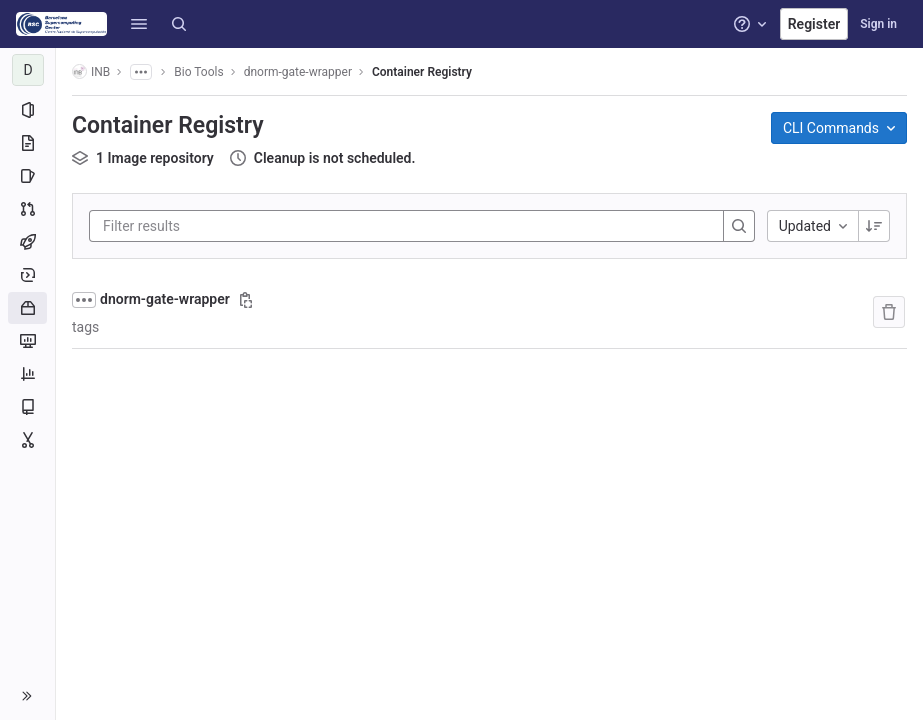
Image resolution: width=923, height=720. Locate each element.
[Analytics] (27, 374)
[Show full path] (84, 300)
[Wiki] (27, 407)
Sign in (878, 24)
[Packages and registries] (27, 308)
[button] (139, 24)
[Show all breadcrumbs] (141, 72)
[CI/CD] (27, 242)
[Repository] (27, 143)
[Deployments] (27, 275)
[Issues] (27, 176)
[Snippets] (27, 440)
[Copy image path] (246, 300)
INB (91, 71)
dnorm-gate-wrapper (165, 299)
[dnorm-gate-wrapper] (28, 70)
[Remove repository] (889, 312)
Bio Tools (198, 72)
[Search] (179, 24)
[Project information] (27, 110)
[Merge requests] (27, 209)
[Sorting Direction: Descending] (874, 226)
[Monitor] (27, 341)
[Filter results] (223, 226)
